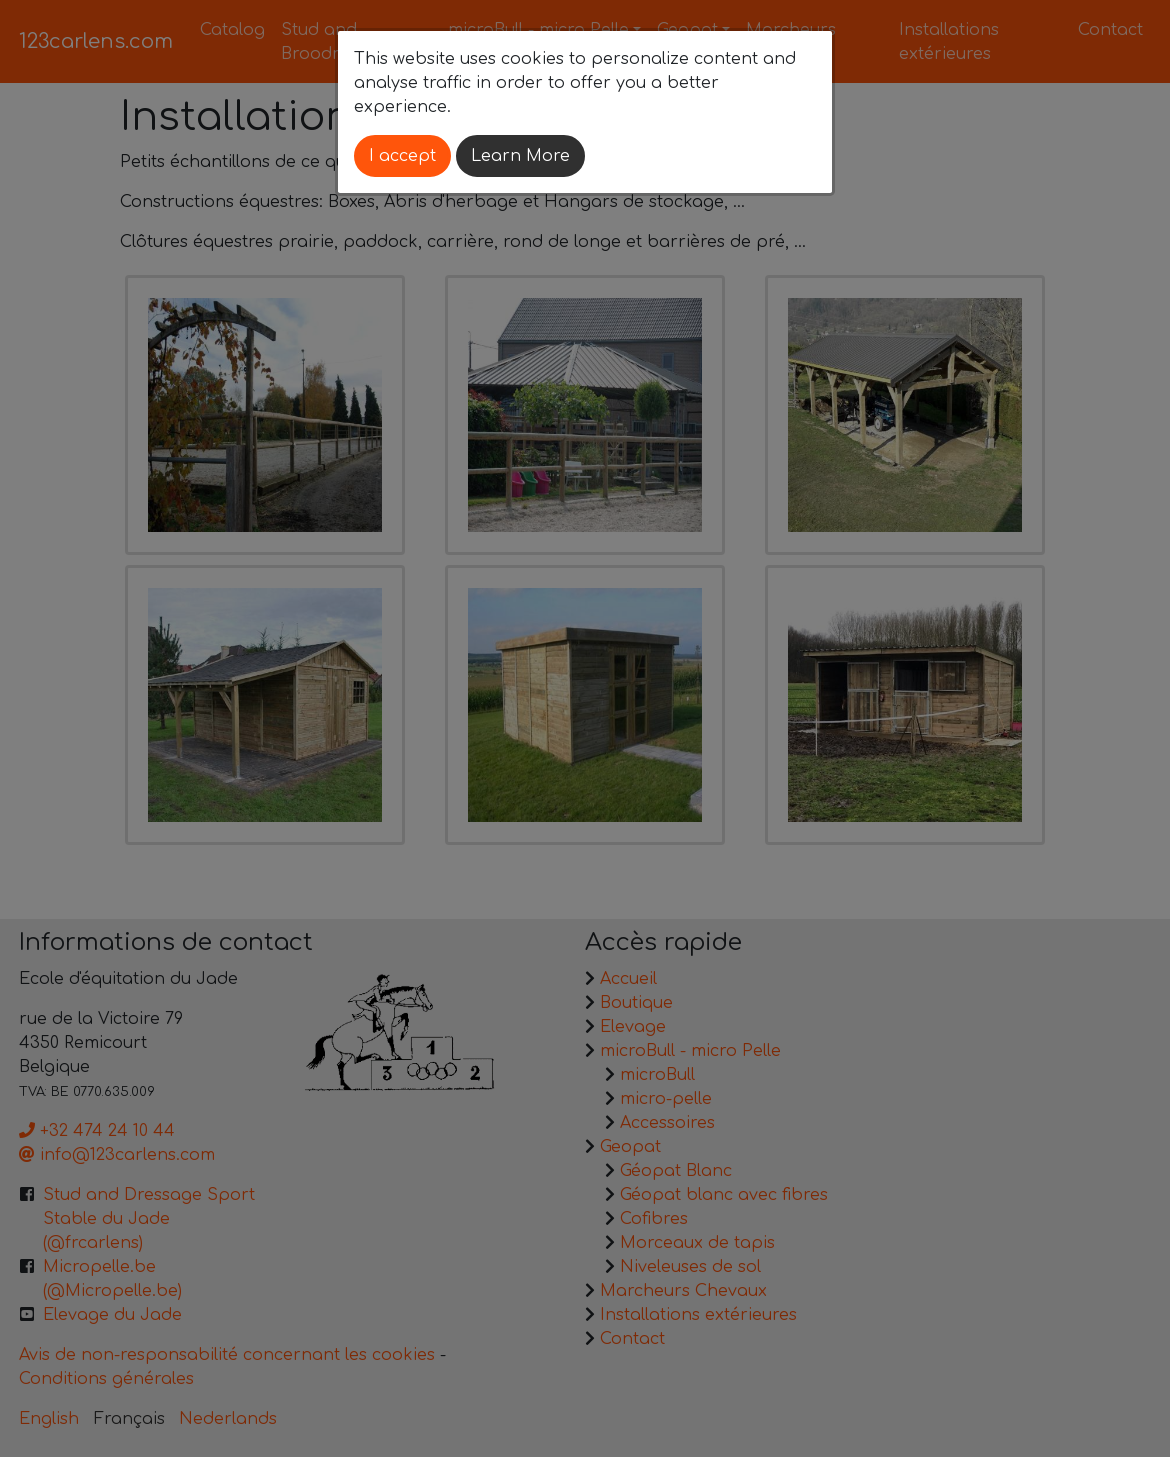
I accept (402, 156)
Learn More (520, 156)
